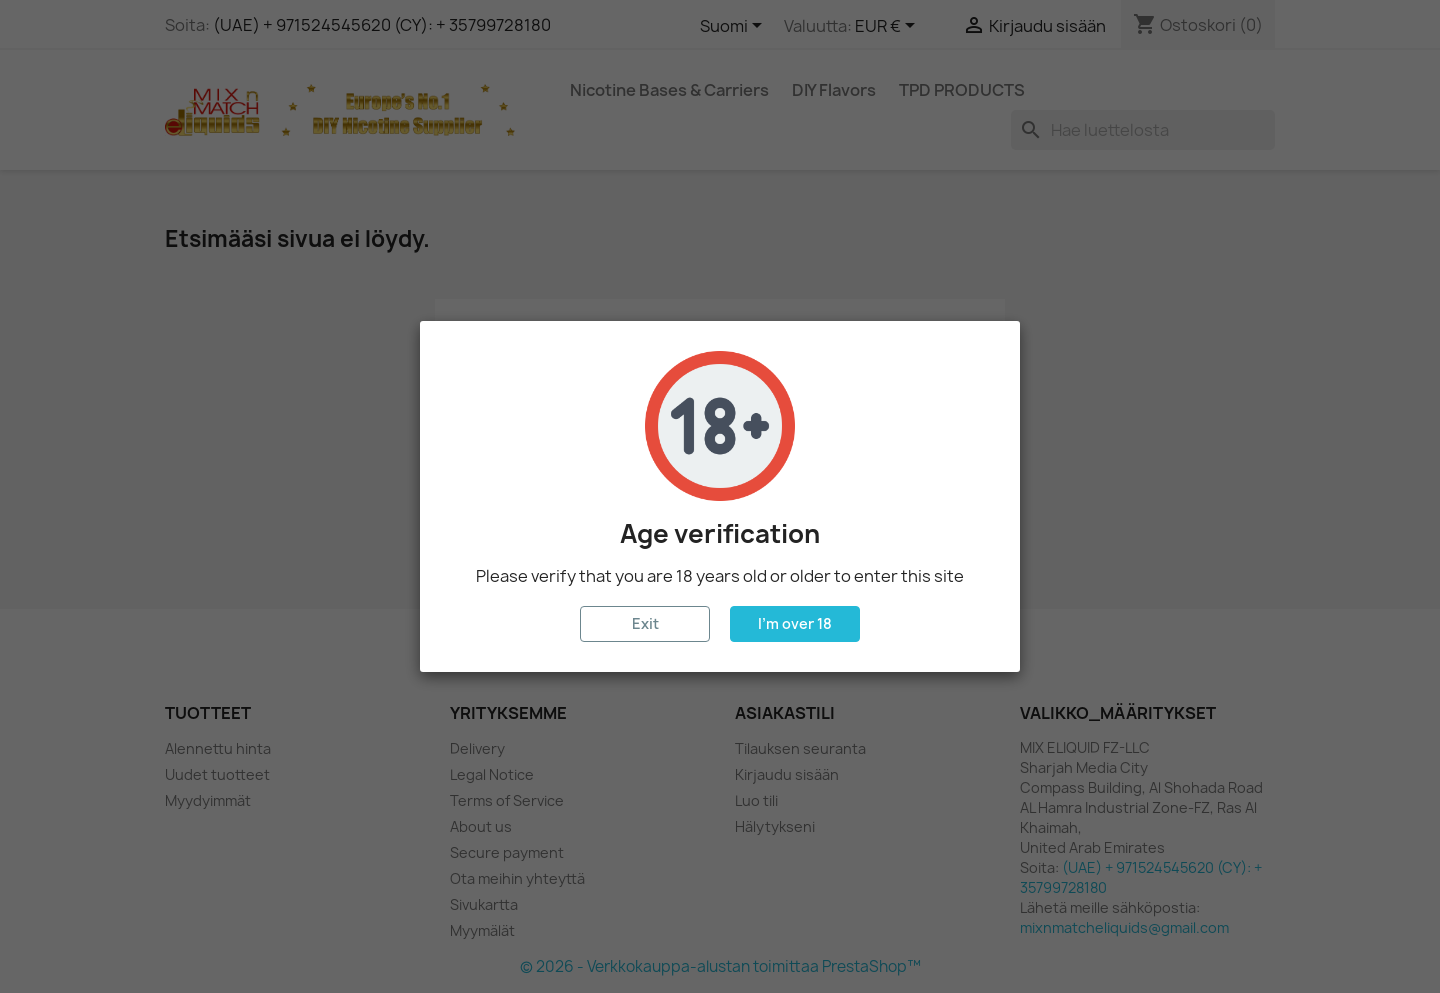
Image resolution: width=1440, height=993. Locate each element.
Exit (645, 623)
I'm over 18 (795, 623)
